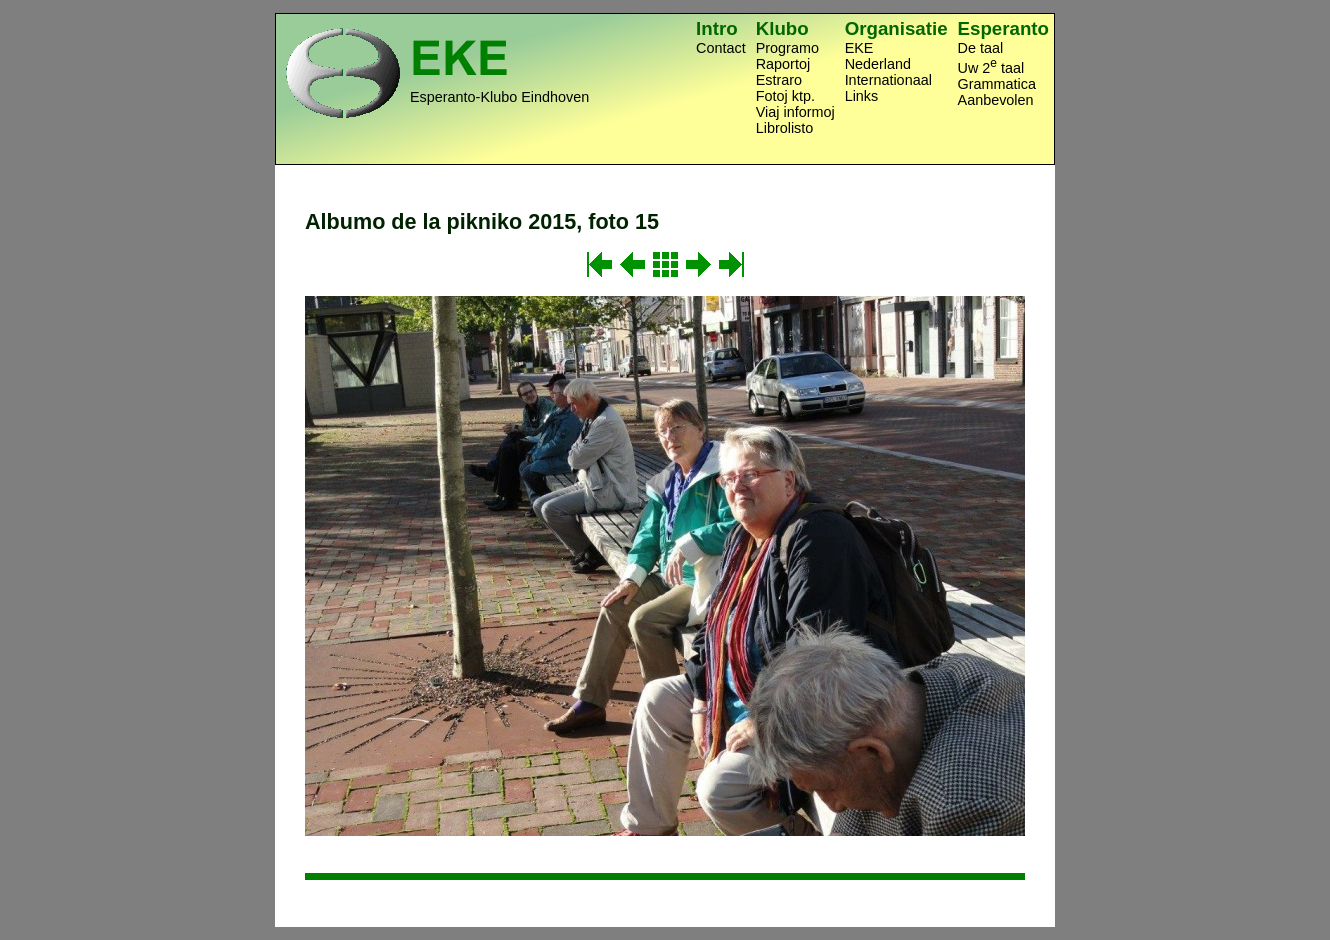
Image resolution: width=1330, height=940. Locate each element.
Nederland (878, 64)
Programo (787, 48)
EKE (859, 48)
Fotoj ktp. (785, 96)
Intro (717, 28)
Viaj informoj (795, 112)
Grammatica (997, 84)
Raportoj (783, 64)
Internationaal (888, 80)
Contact (721, 48)
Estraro (779, 80)
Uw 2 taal (991, 66)
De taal (981, 48)
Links (862, 96)
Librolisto (785, 128)
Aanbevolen (996, 100)
